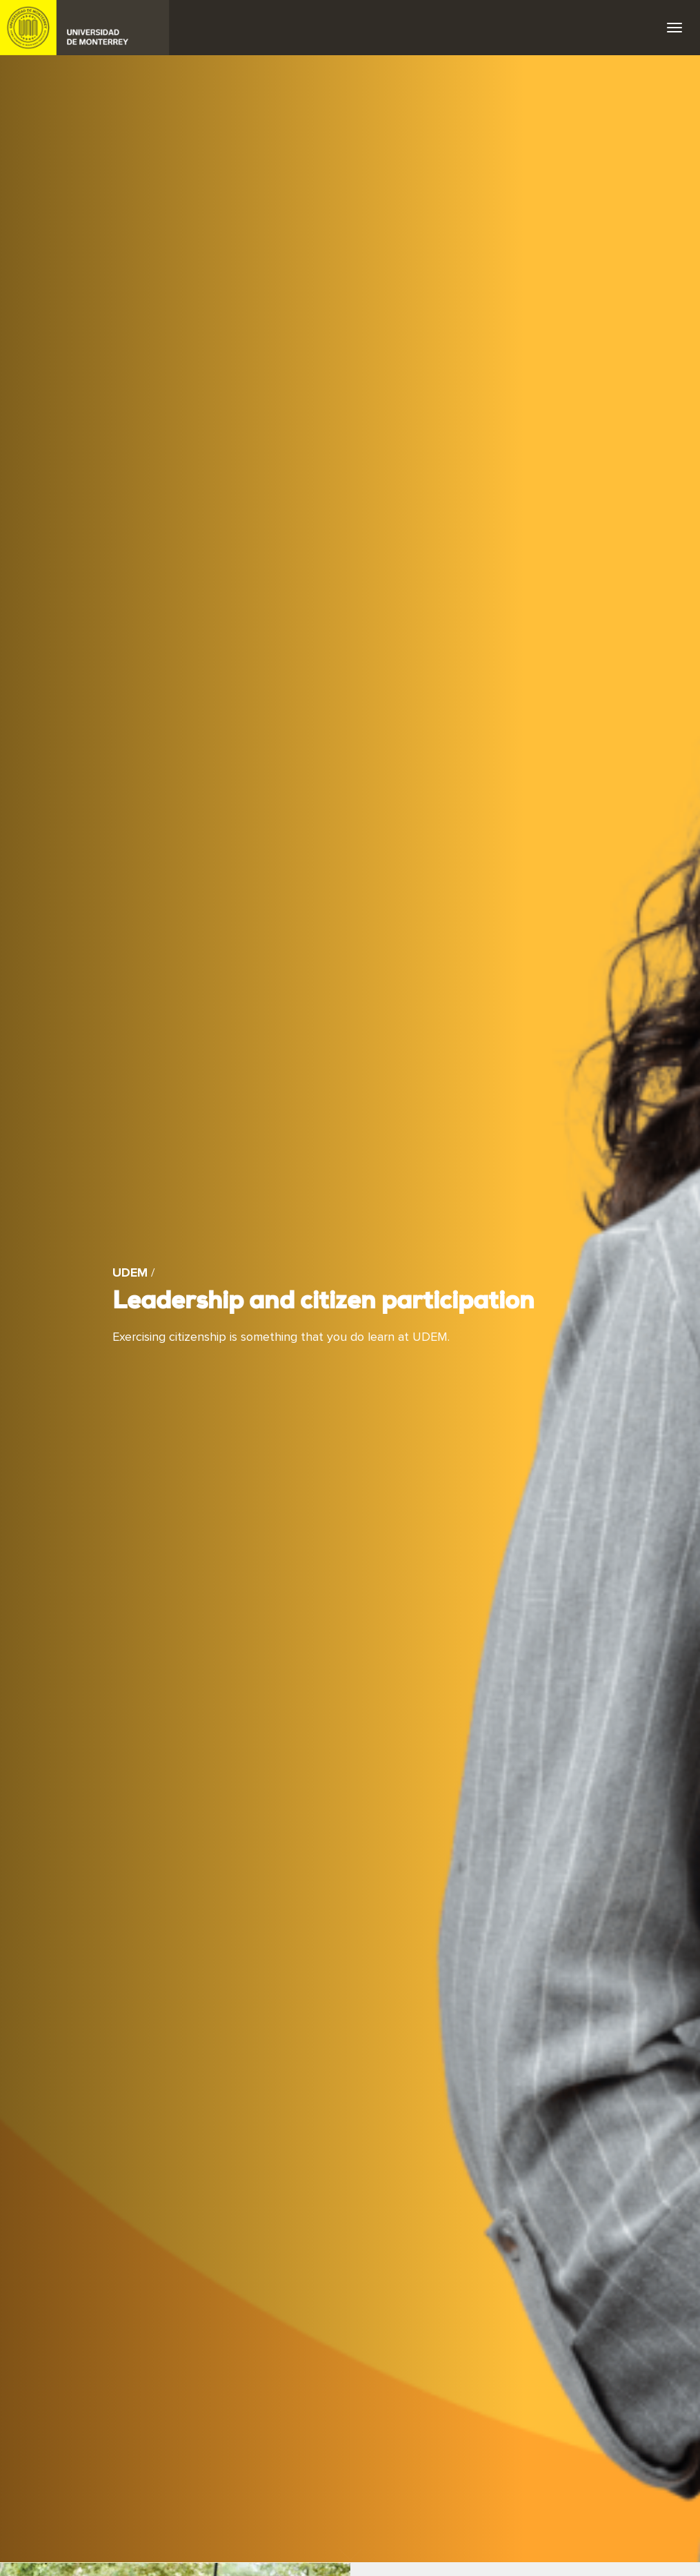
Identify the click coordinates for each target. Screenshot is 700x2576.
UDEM (85, 27)
